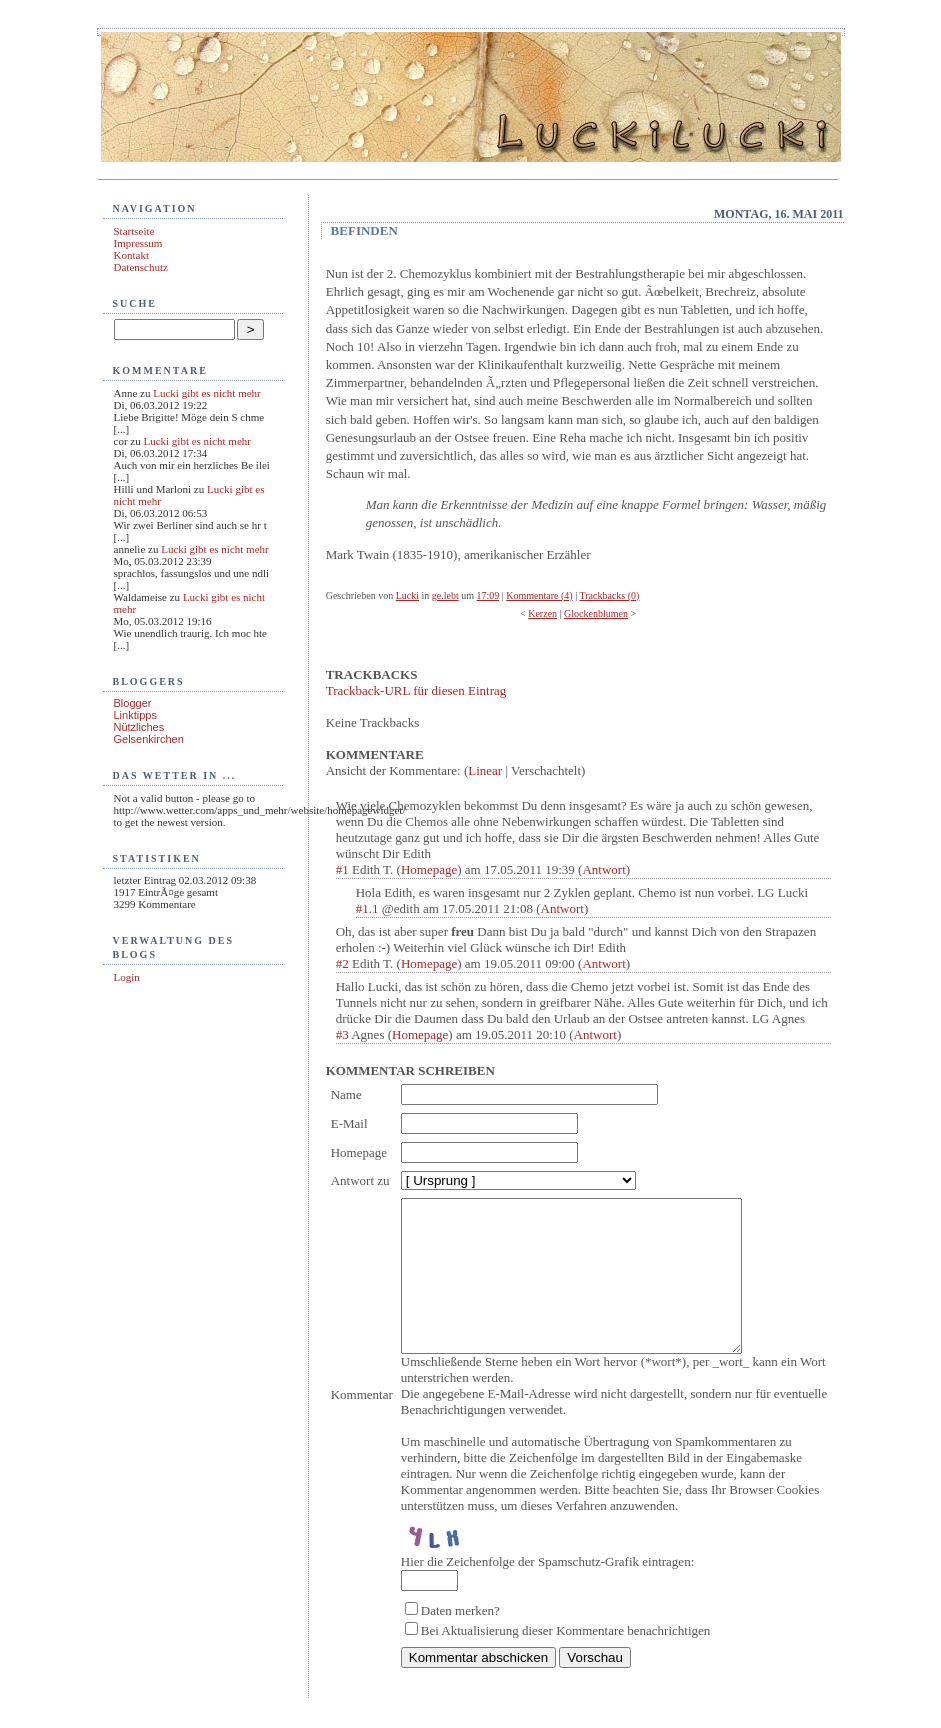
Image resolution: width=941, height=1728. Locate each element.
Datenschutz (141, 267)
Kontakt (131, 255)
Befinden (364, 230)
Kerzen (542, 613)
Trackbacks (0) (610, 595)
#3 (342, 1034)
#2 (342, 963)
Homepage (429, 869)
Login (127, 977)
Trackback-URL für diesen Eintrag (416, 690)
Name (346, 1094)
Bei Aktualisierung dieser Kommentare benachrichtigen (566, 1660)
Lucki (407, 595)
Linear (485, 770)
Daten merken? (460, 1640)
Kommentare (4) (539, 595)
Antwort (603, 869)
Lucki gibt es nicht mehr (207, 393)
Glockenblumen (596, 613)
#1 (342, 869)
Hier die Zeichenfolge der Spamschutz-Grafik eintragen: (547, 1591)
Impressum (138, 243)
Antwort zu (360, 1180)
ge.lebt (445, 595)
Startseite (134, 231)
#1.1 (367, 908)
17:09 (488, 595)
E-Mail (349, 1123)
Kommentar (362, 1409)
